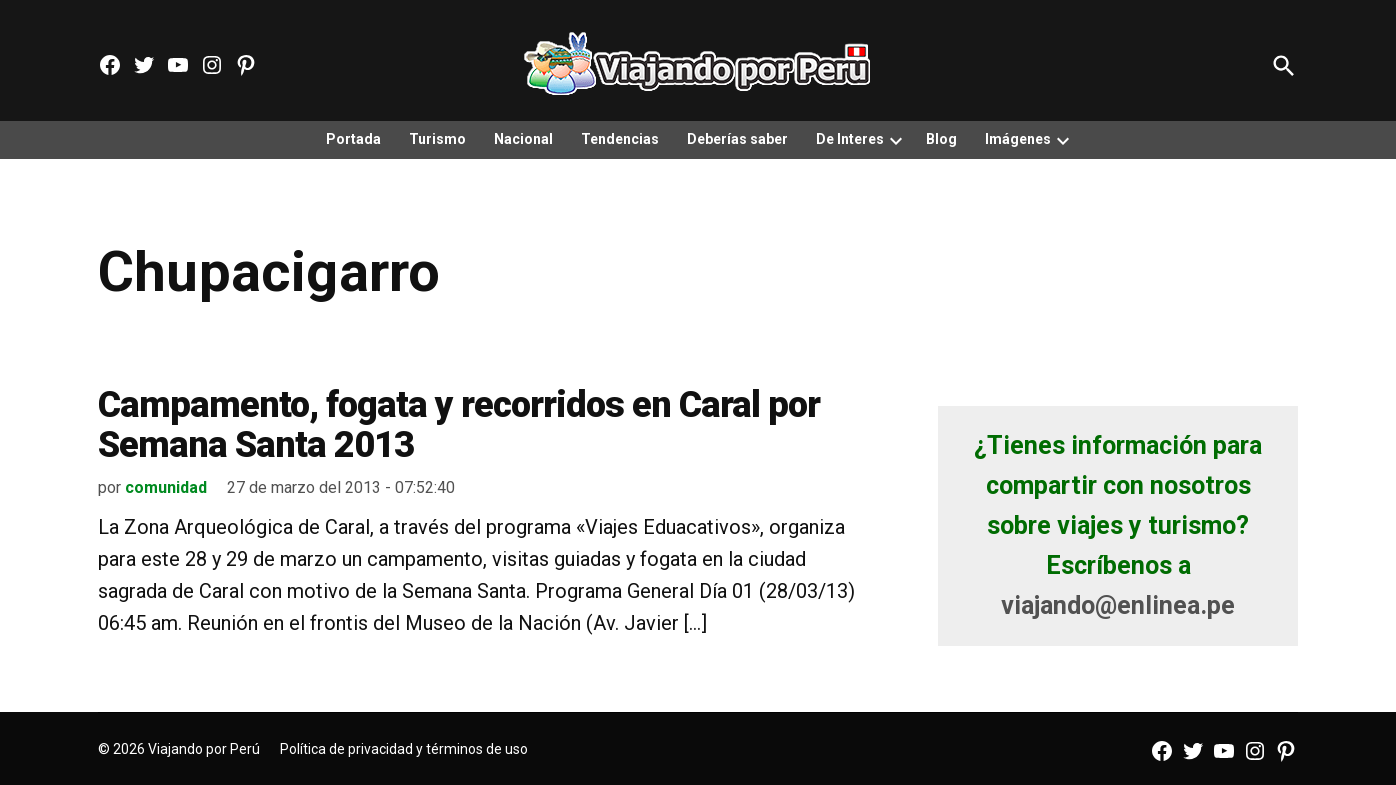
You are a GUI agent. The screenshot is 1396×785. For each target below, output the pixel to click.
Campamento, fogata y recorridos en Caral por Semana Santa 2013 (459, 425)
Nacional (523, 139)
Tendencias (620, 139)
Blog (941, 139)
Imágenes (1018, 139)
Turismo (437, 139)
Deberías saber (737, 139)
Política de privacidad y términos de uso (404, 749)
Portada (353, 139)
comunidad (166, 487)
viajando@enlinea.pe (1118, 605)
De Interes (850, 139)
